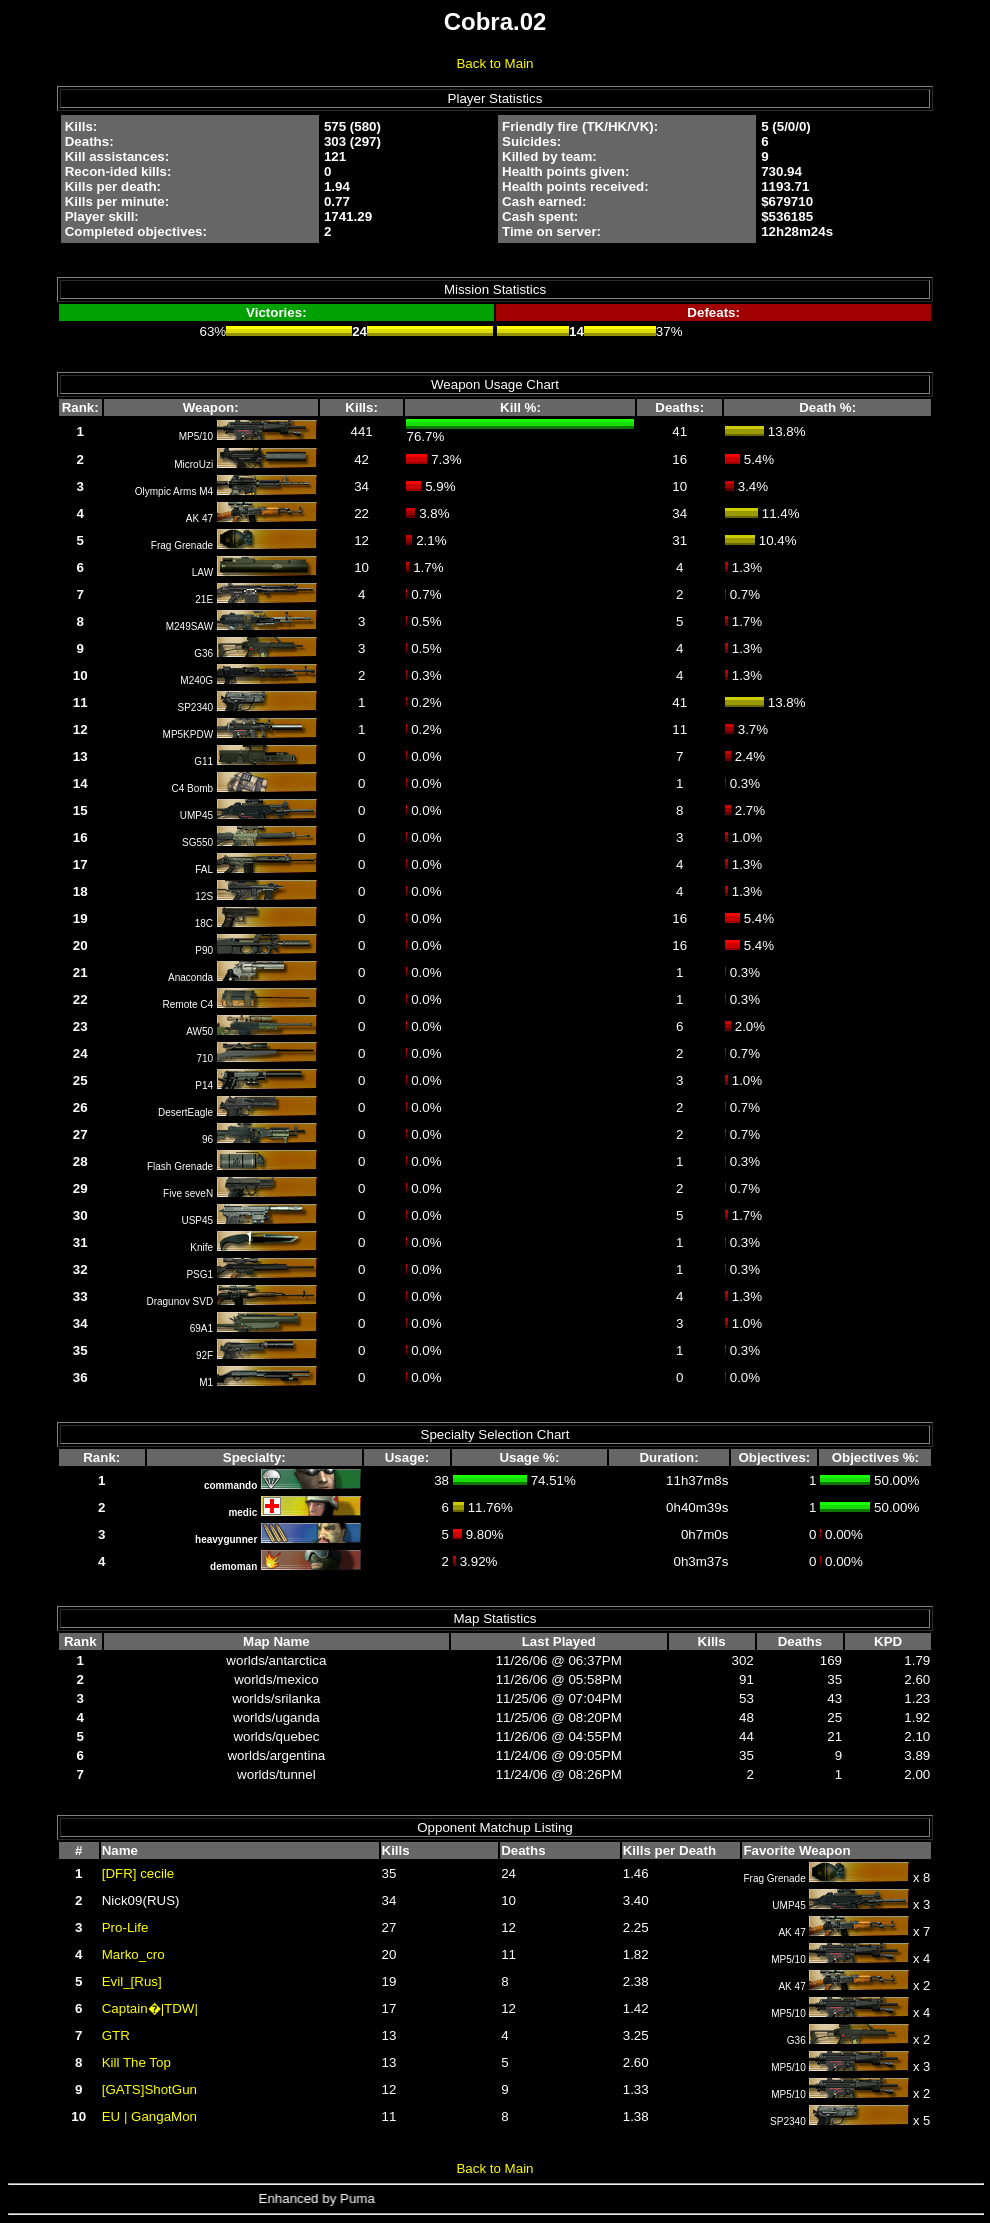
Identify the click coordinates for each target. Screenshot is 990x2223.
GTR (116, 2035)
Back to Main (494, 63)
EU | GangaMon (149, 2116)
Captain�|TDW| (150, 2008)
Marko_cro (133, 1954)
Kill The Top (136, 2062)
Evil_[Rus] (132, 1981)
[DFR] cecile (138, 1873)
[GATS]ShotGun (149, 2089)
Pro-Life (125, 1927)
